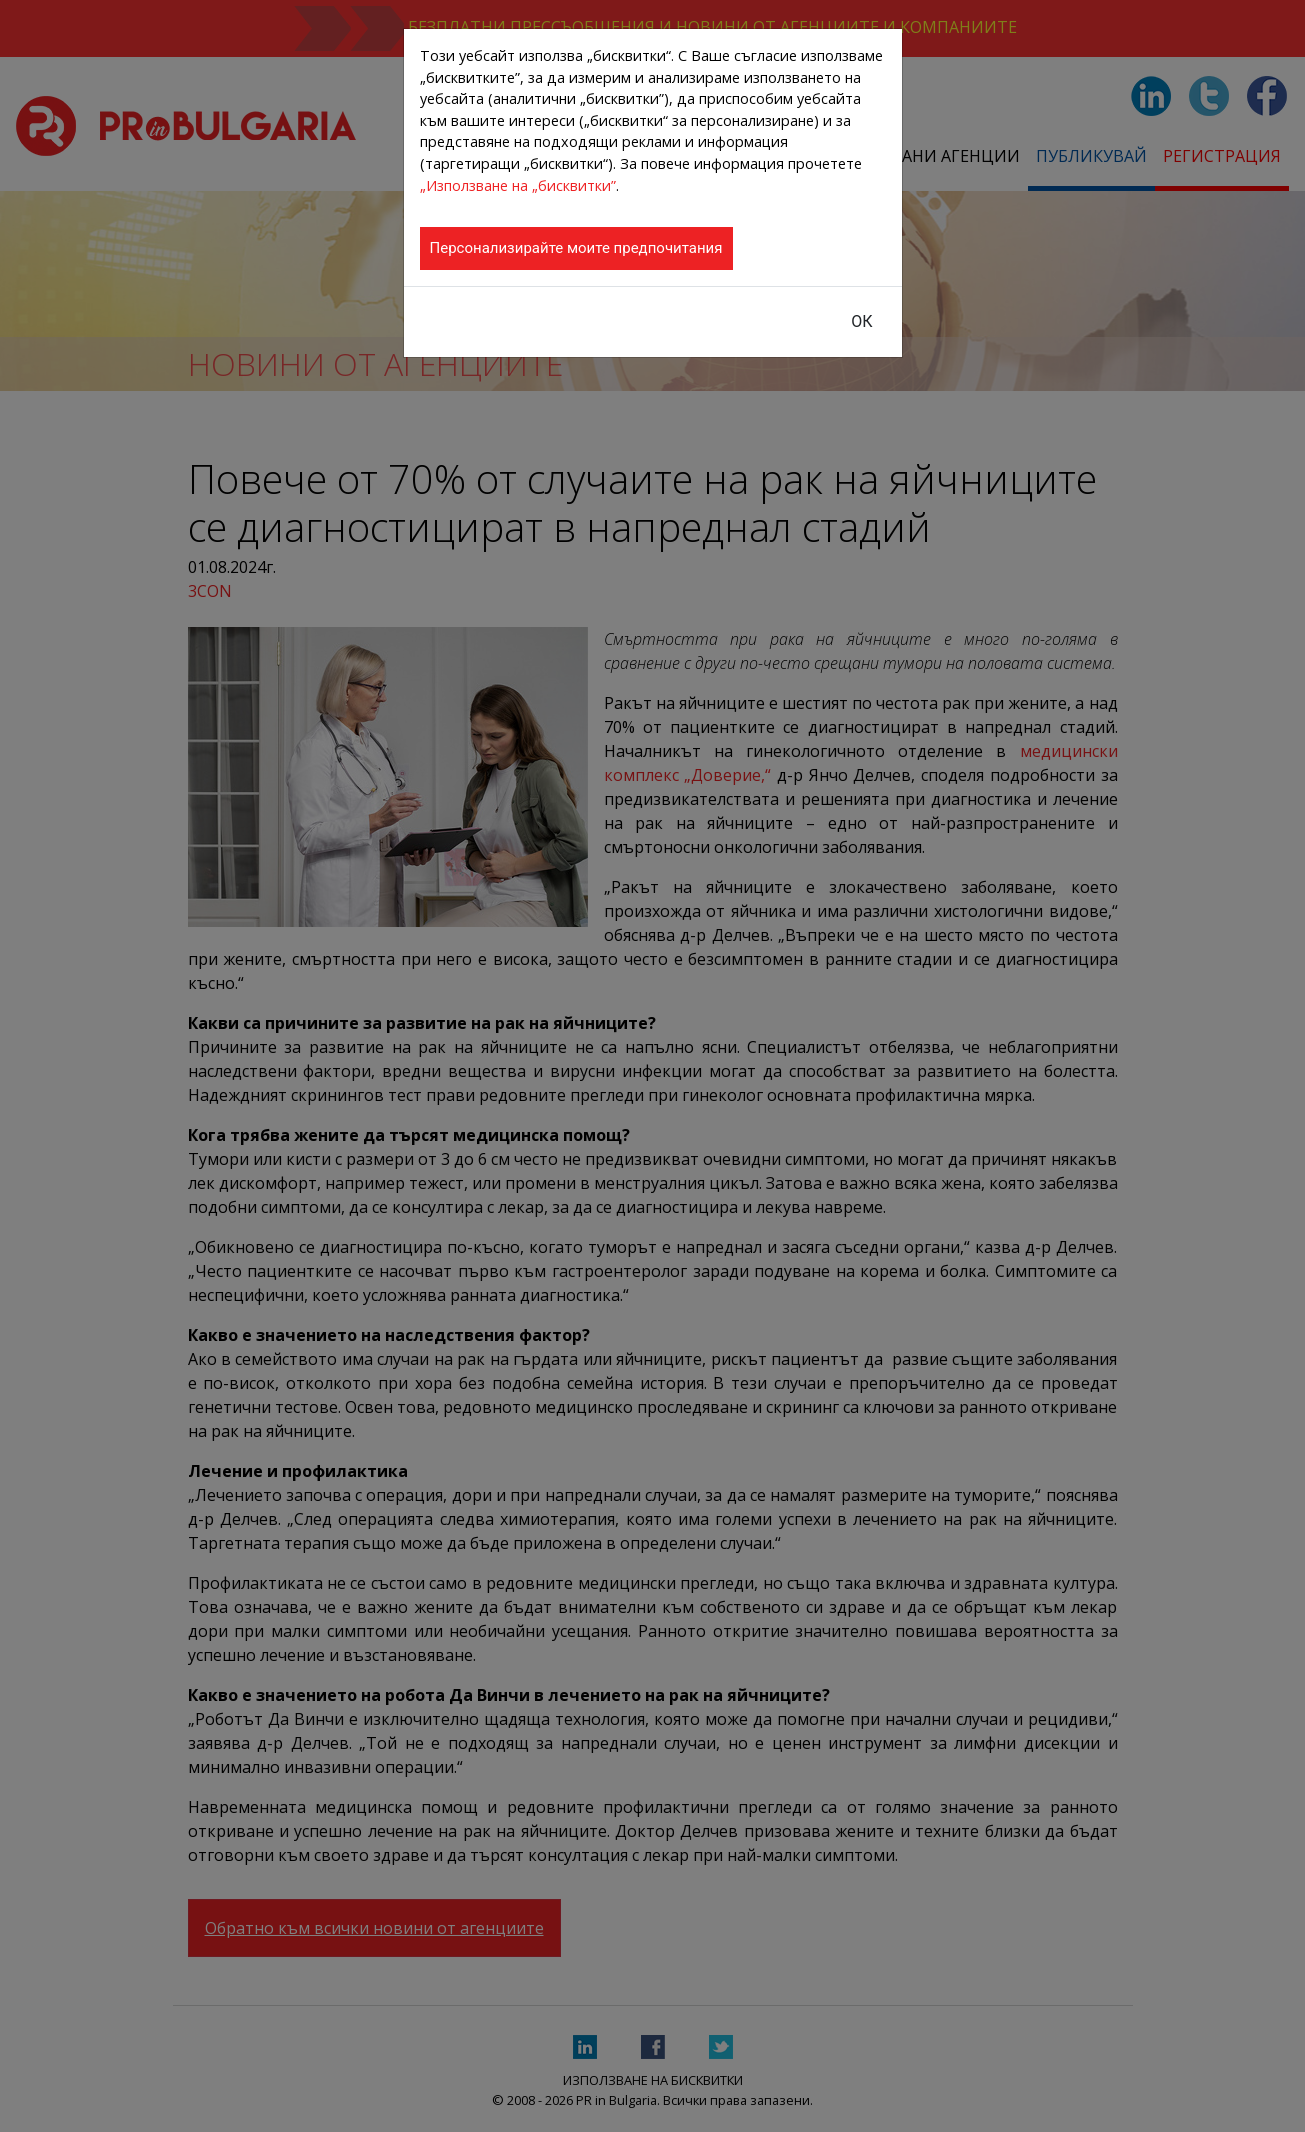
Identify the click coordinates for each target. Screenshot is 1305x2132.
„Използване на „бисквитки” (518, 185)
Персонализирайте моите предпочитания (576, 248)
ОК (861, 321)
